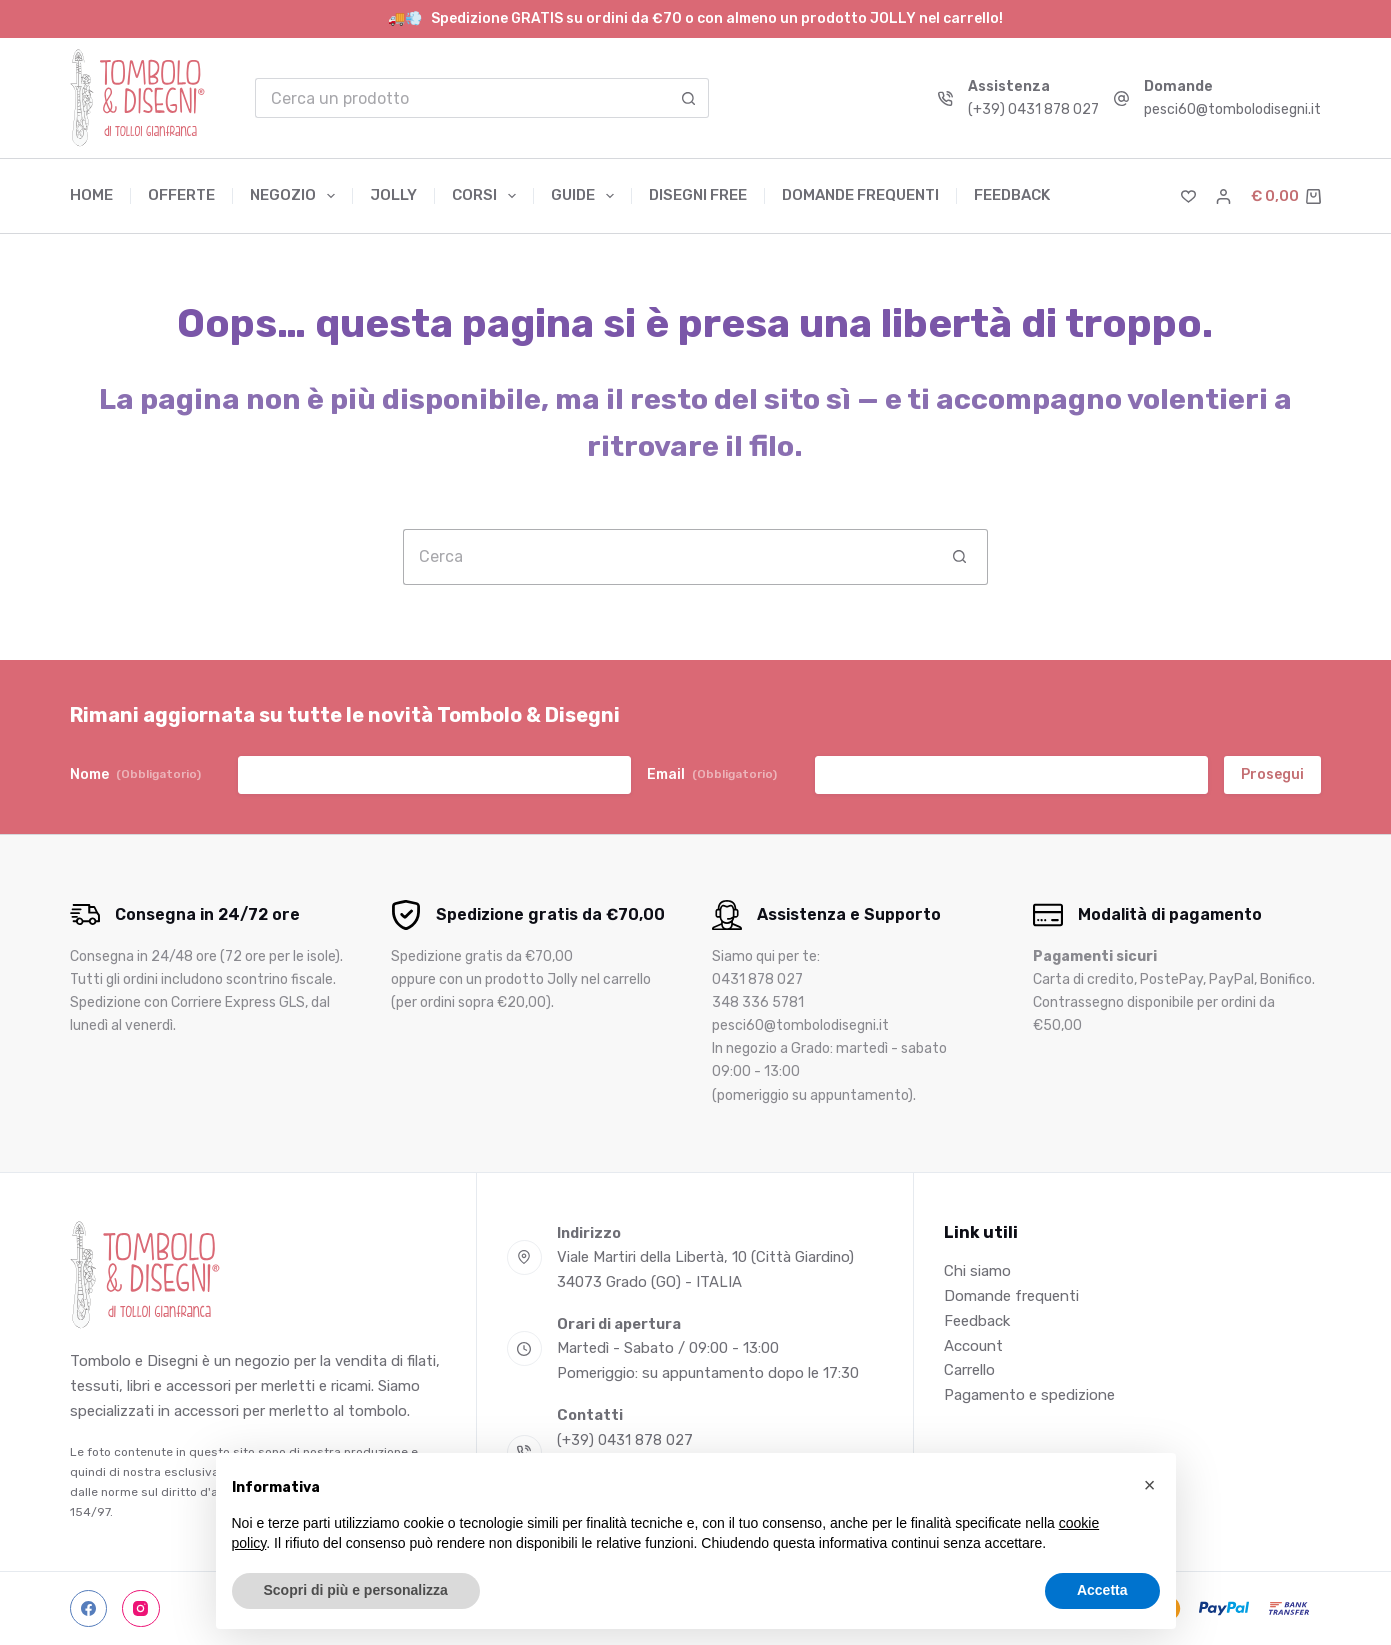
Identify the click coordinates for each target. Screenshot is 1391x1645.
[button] (1150, 1485)
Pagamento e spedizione (1029, 1395)
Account (973, 1346)
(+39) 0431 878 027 (1033, 109)
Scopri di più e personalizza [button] (356, 1590)
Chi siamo (977, 1271)
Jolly (393, 195)
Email (712, 775)
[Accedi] (1223, 196)
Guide (586, 196)
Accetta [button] (1102, 1590)
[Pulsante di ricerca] (689, 98)
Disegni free (698, 195)
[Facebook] (89, 1609)
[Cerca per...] (462, 98)
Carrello (969, 1370)
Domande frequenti (860, 195)
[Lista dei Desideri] (1188, 196)
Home (91, 195)
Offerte (181, 195)
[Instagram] (141, 1609)
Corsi (488, 196)
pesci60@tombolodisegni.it (1232, 109)
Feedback (1012, 195)
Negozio (296, 196)
